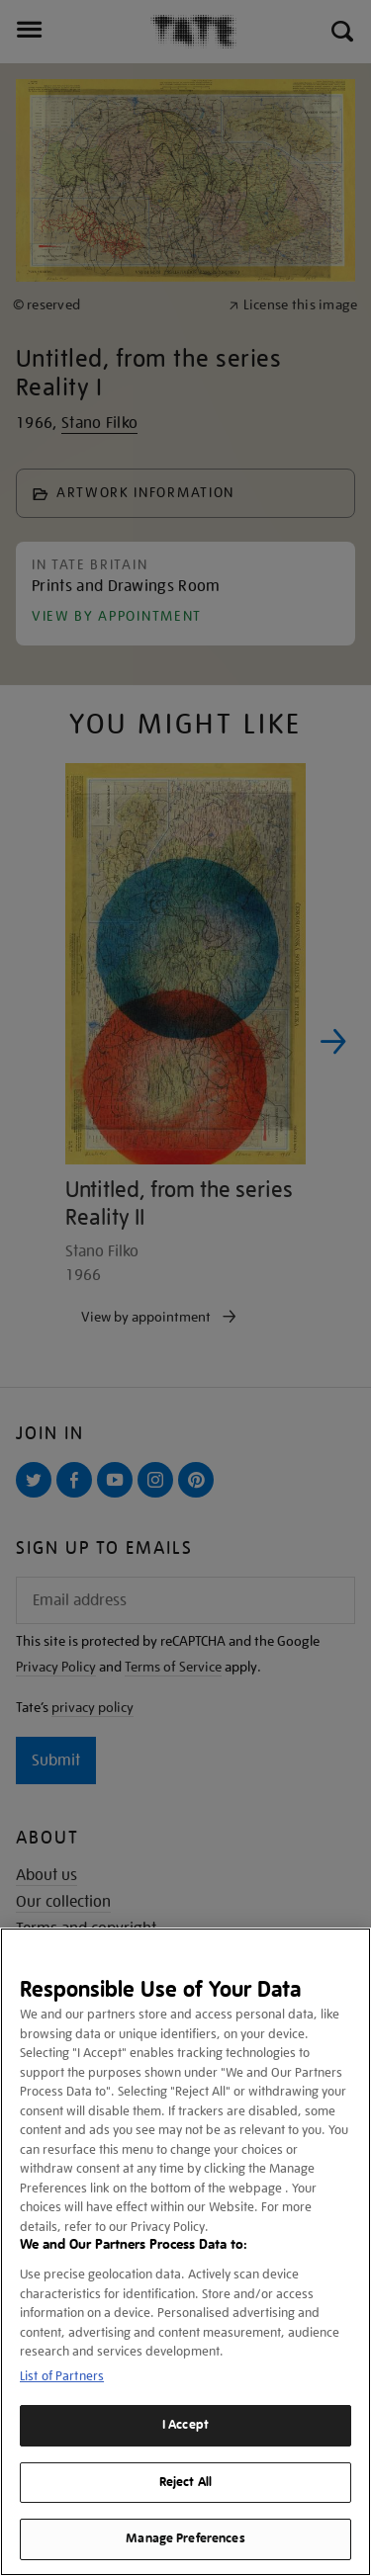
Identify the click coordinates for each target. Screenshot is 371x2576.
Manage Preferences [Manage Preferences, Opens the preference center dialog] (185, 2538)
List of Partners (62, 2375)
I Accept (185, 2425)
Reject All (185, 2482)
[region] (185, 2252)
